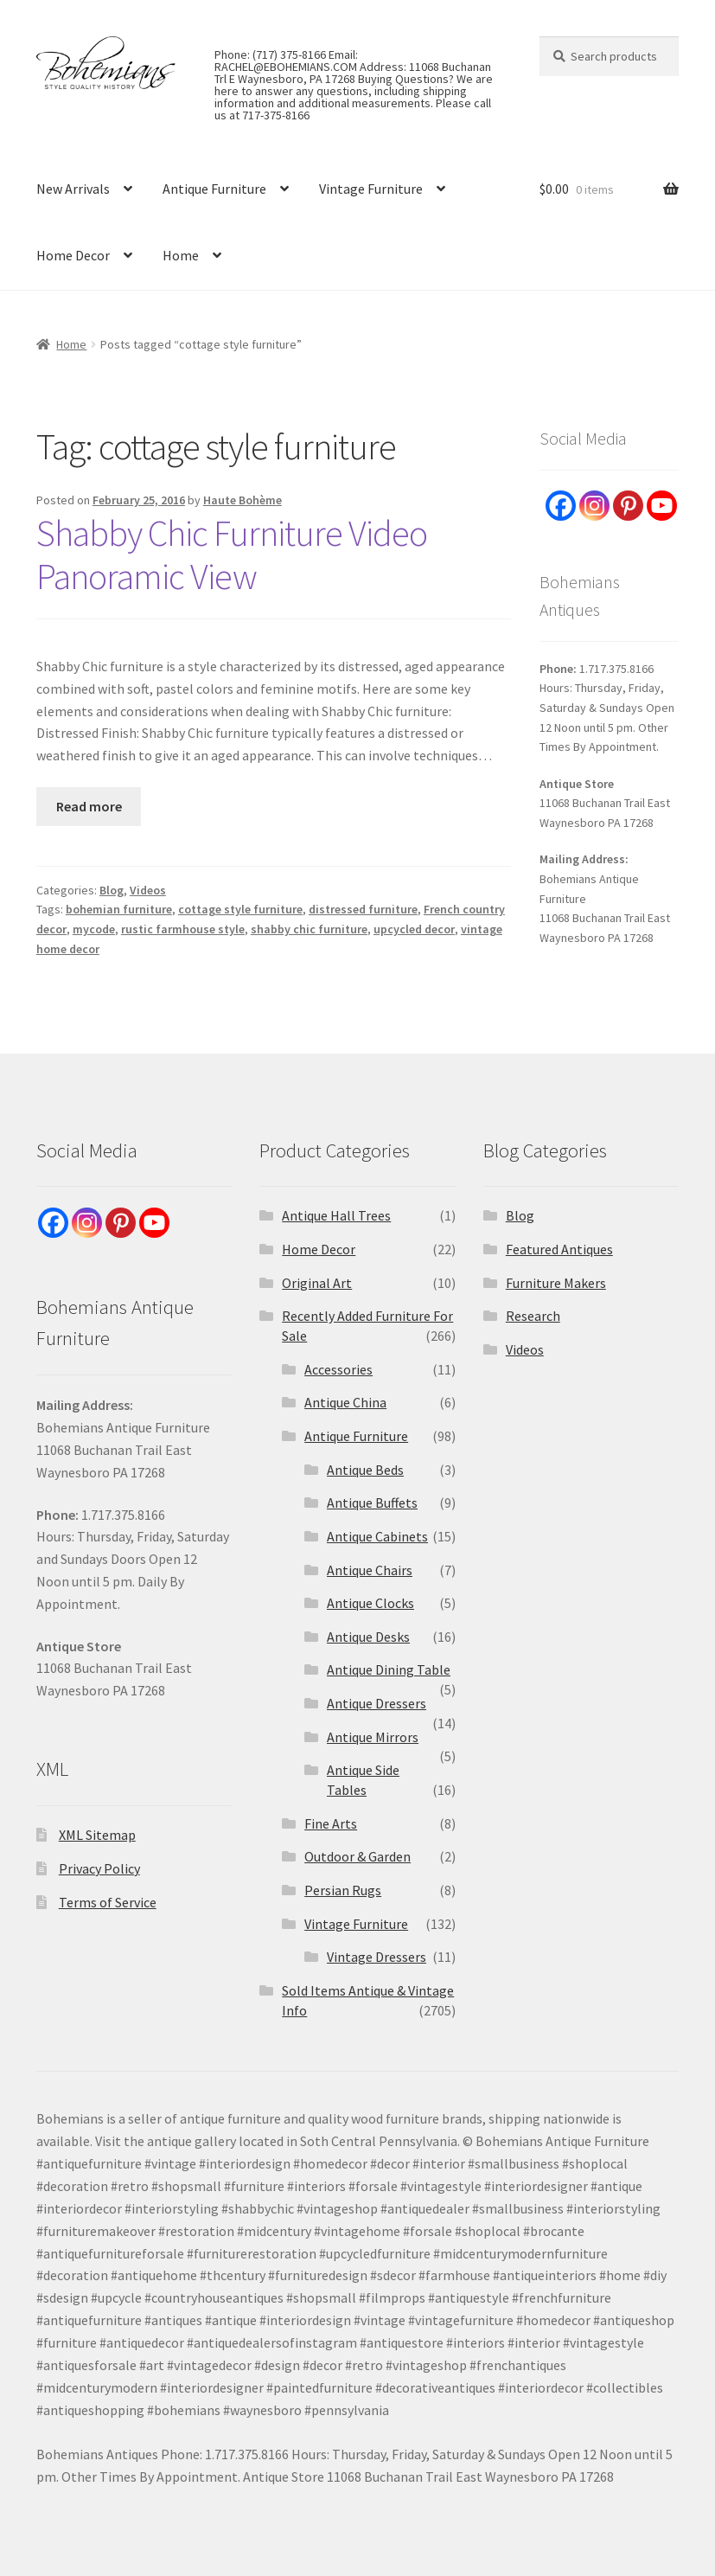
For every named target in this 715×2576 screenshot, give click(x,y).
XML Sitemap (97, 1834)
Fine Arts (330, 1823)
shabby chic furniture (309, 929)
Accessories (338, 1369)
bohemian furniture (119, 909)
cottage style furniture (240, 909)
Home (181, 255)
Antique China (345, 1402)
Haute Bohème (242, 500)
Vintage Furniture (371, 188)
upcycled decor (414, 929)
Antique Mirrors (372, 1737)
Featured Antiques (559, 1249)
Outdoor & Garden (357, 1856)
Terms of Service (107, 1902)
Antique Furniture (214, 188)
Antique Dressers (376, 1703)
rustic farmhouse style (183, 929)
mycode (94, 929)
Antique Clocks (370, 1603)
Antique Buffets (372, 1502)
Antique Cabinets (377, 1536)
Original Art (317, 1282)
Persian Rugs (342, 1890)
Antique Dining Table (388, 1669)
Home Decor (73, 255)
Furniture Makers (556, 1282)
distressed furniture (363, 909)
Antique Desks (368, 1636)
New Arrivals (73, 188)
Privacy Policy (99, 1868)
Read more (89, 806)
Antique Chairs (369, 1570)
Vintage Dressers (376, 1956)
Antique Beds (365, 1469)
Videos (148, 890)
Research (533, 1315)
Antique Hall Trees (336, 1215)
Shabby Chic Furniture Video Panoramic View (231, 554)
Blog (111, 890)
